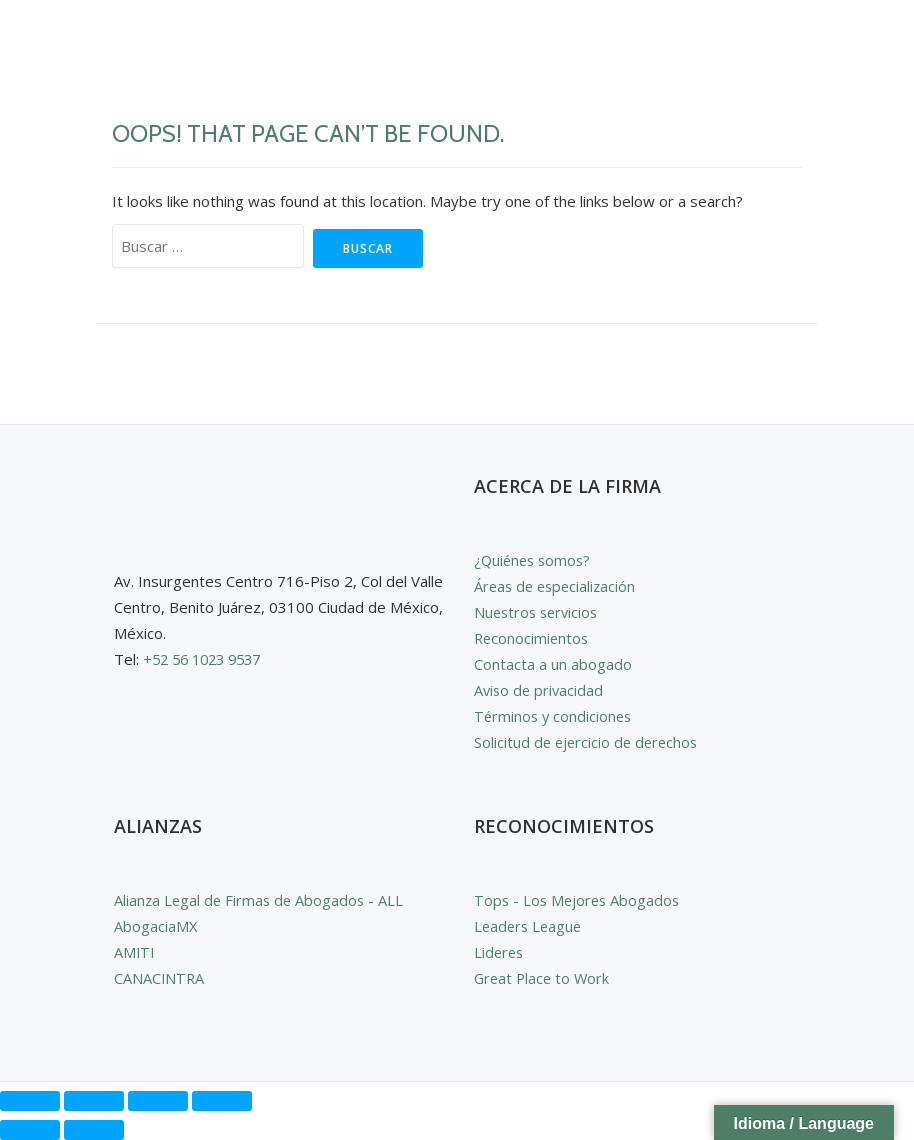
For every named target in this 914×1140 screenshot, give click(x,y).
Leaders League (530, 926)
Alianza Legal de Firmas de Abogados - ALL (261, 900)
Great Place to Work (544, 978)
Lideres (500, 952)
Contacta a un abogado (553, 664)
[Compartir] (158, 1101)
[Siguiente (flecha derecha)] (94, 1130)
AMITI (135, 952)
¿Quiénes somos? (535, 560)
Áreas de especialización (558, 586)
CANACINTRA (160, 978)
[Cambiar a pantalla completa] (94, 1101)
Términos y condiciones (555, 716)
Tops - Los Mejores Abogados (579, 900)
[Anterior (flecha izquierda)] (30, 1130)
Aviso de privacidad (540, 690)
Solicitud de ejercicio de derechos (589, 742)
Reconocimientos (533, 638)
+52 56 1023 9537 (207, 659)
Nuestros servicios (539, 612)
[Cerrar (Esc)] (222, 1101)
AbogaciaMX (156, 926)
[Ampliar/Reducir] (30, 1101)
